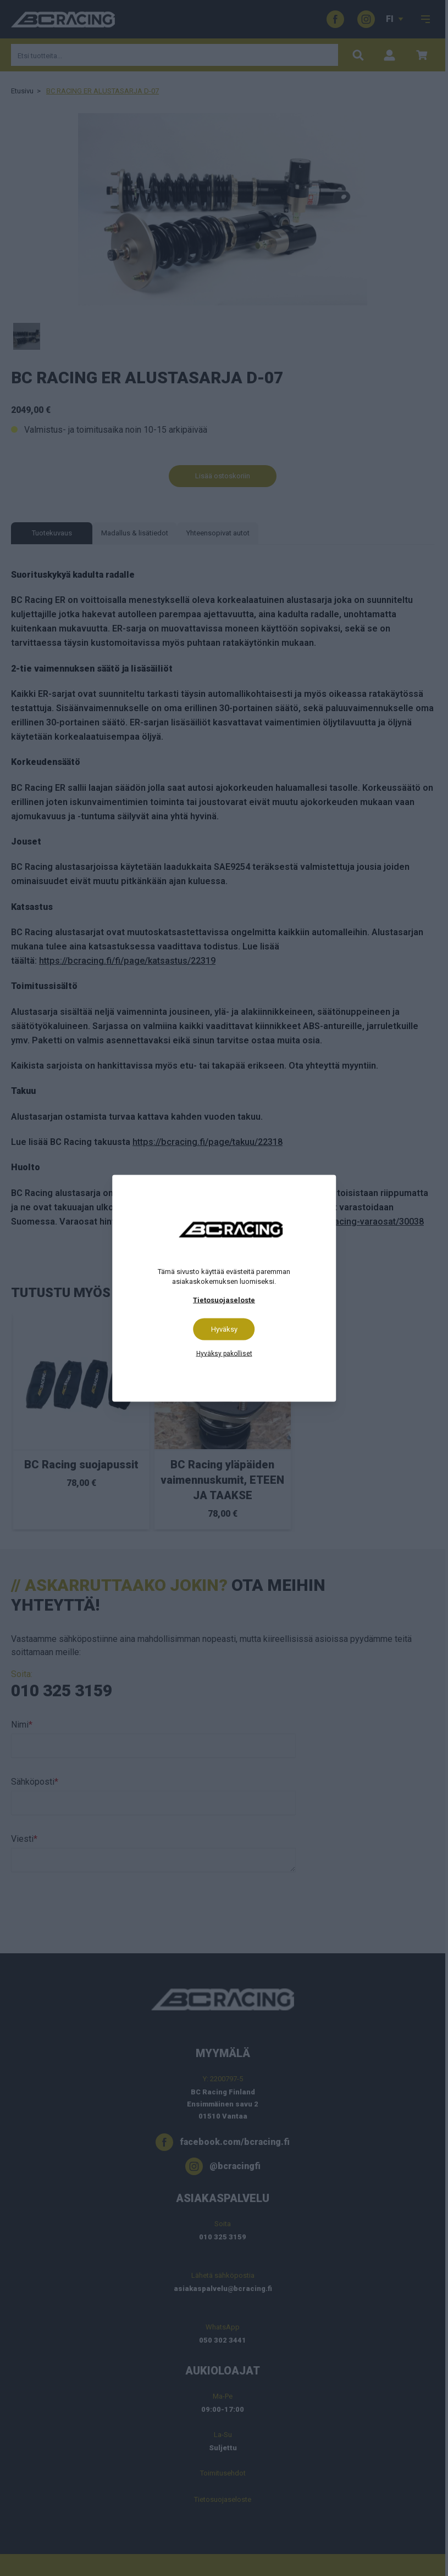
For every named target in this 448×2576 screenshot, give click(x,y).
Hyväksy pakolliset (224, 1353)
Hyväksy (224, 1329)
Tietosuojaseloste (224, 1299)
